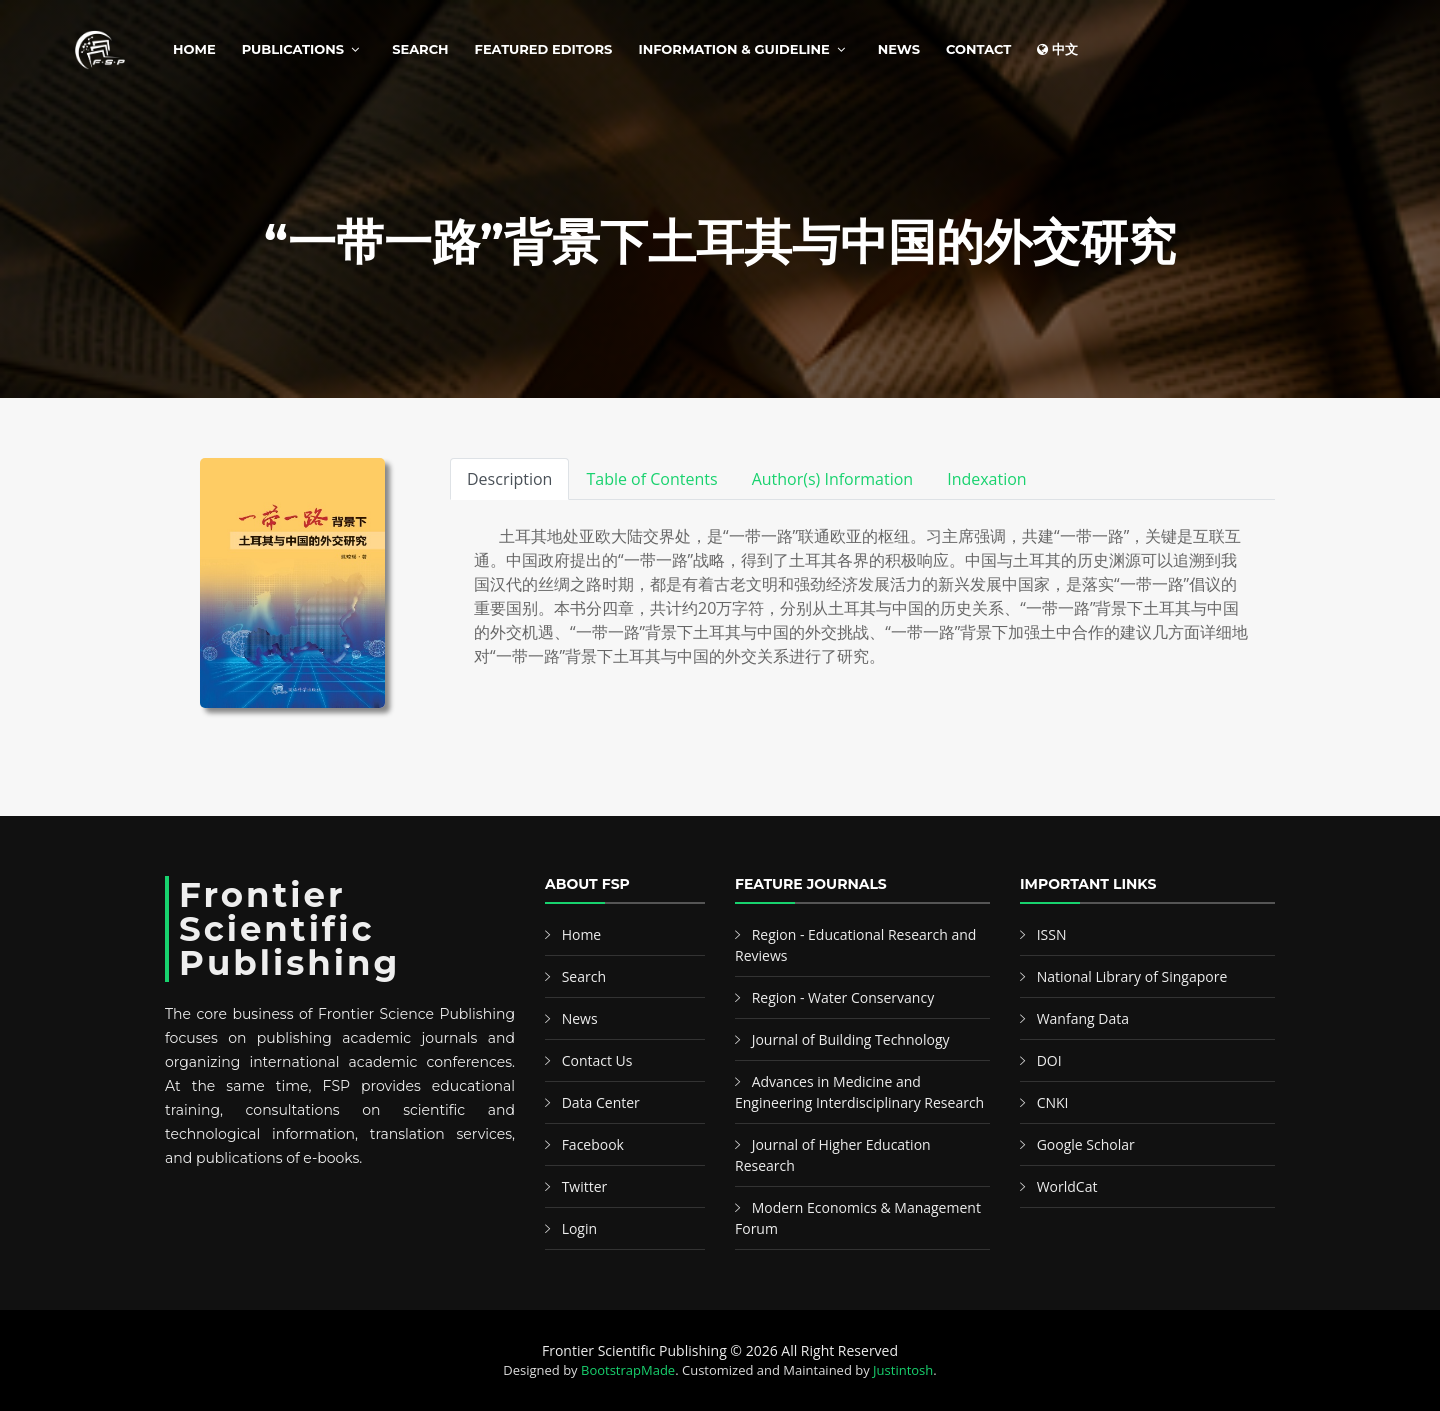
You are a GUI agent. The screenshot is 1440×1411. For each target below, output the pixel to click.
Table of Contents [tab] (651, 479)
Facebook (593, 1144)
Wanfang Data (1083, 1018)
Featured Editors (544, 49)
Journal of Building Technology (851, 1039)
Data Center (601, 1102)
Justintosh (903, 1370)
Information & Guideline (733, 49)
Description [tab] (509, 479)
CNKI (1053, 1102)
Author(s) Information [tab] (833, 479)
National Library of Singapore (1132, 976)
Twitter (585, 1186)
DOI (1049, 1060)
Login (579, 1228)
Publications (293, 49)
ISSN (1052, 934)
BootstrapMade (628, 1370)
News (899, 49)
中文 (1057, 49)
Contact (978, 49)
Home (194, 49)
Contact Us (597, 1060)
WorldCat (1067, 1186)
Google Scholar (1086, 1144)
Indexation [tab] (987, 479)
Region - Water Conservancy (843, 997)
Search (420, 49)
